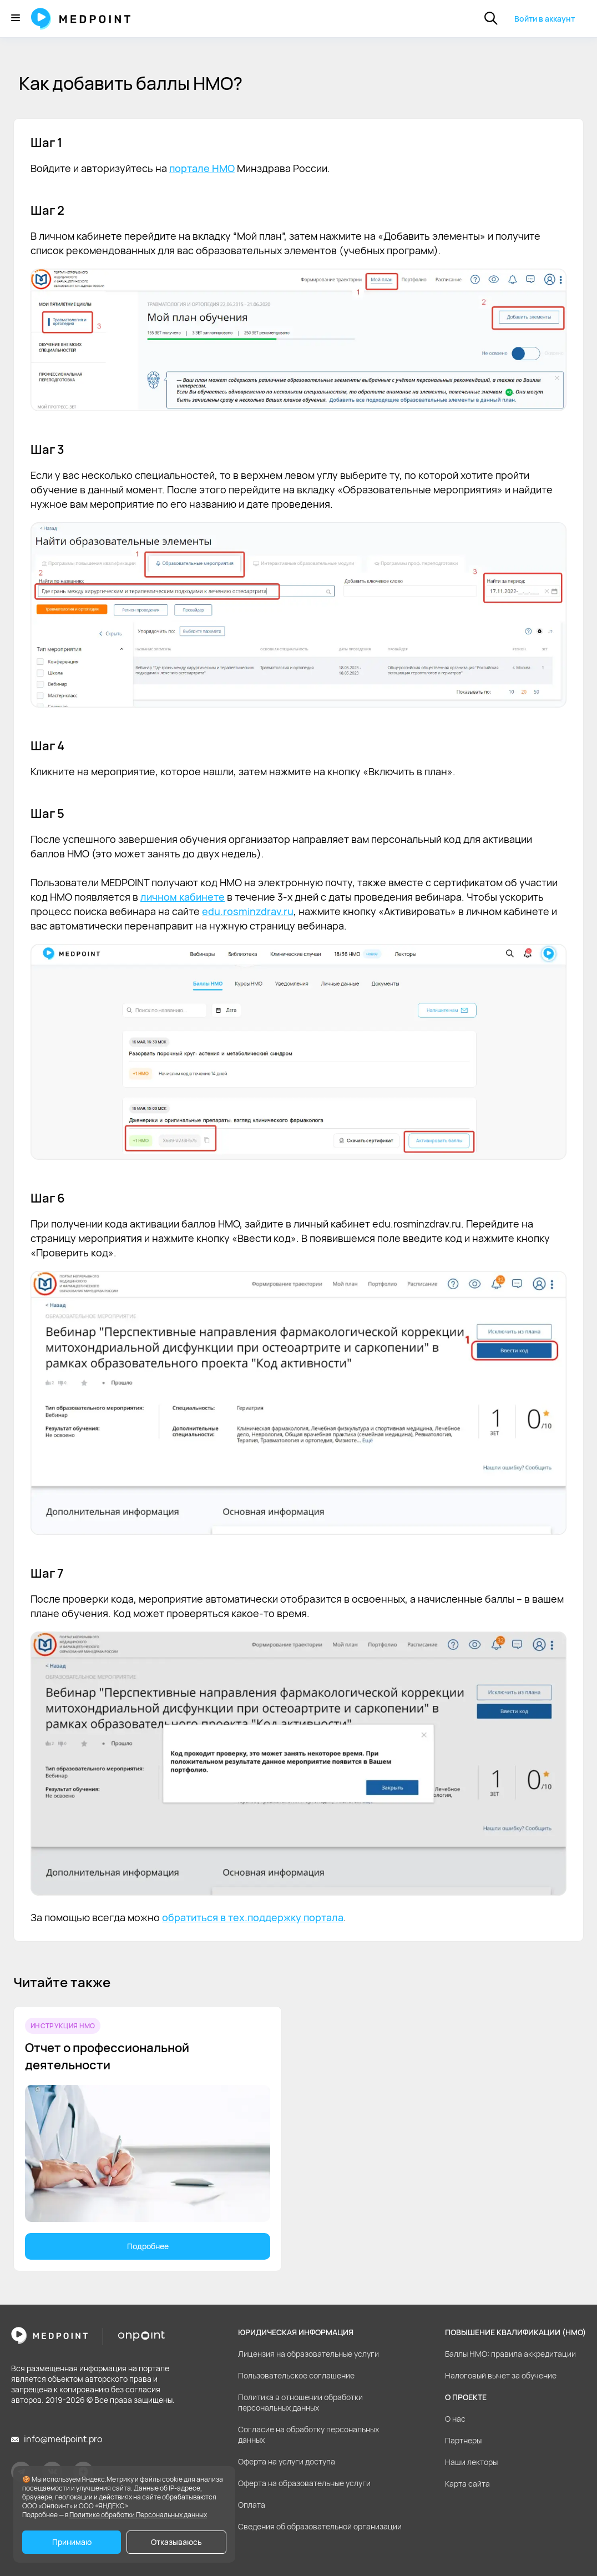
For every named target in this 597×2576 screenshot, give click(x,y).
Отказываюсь (176, 2542)
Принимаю (72, 2542)
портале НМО (202, 168)
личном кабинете (182, 896)
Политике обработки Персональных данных (138, 2514)
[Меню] (15, 18)
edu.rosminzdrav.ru (248, 911)
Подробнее (148, 2246)
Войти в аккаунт (544, 18)
